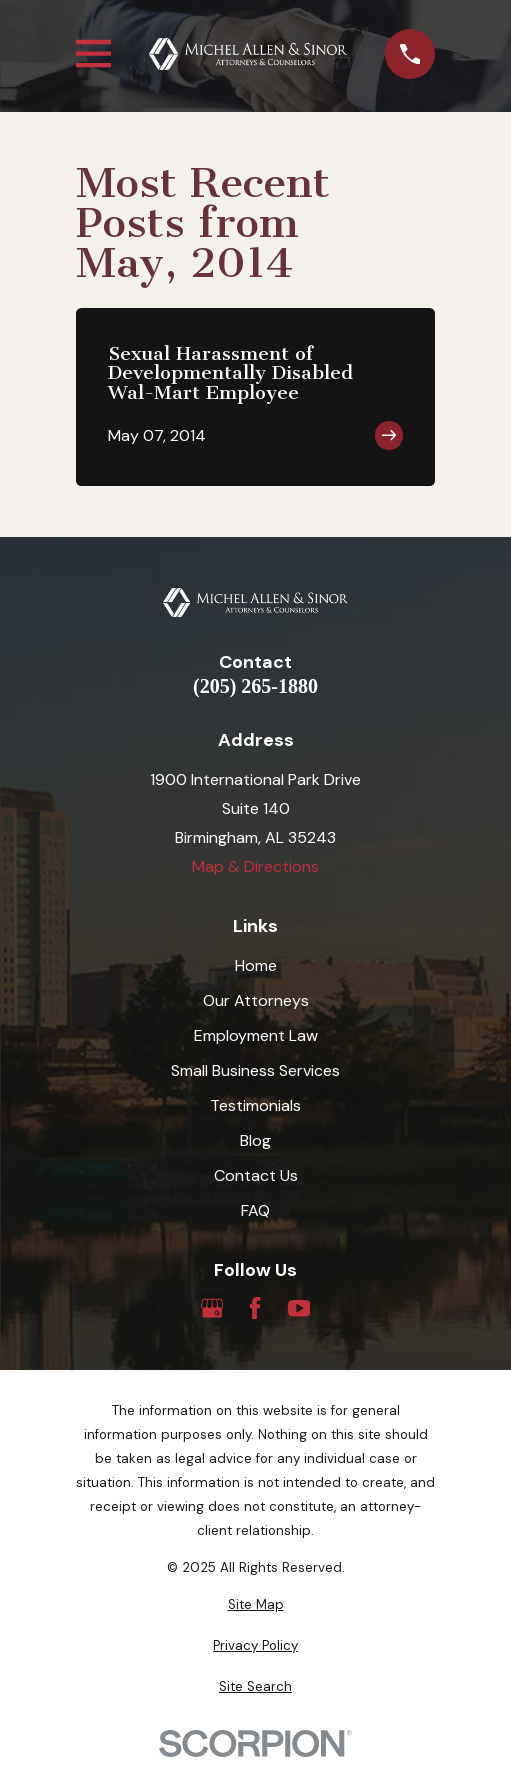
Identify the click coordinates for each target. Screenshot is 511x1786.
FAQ (255, 1210)
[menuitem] (255, 1605)
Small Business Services (255, 1070)
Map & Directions (255, 866)
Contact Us (256, 1175)
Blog (255, 1140)
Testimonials (255, 1105)
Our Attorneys (256, 1000)
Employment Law (256, 1035)
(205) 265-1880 (255, 686)
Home (256, 965)
